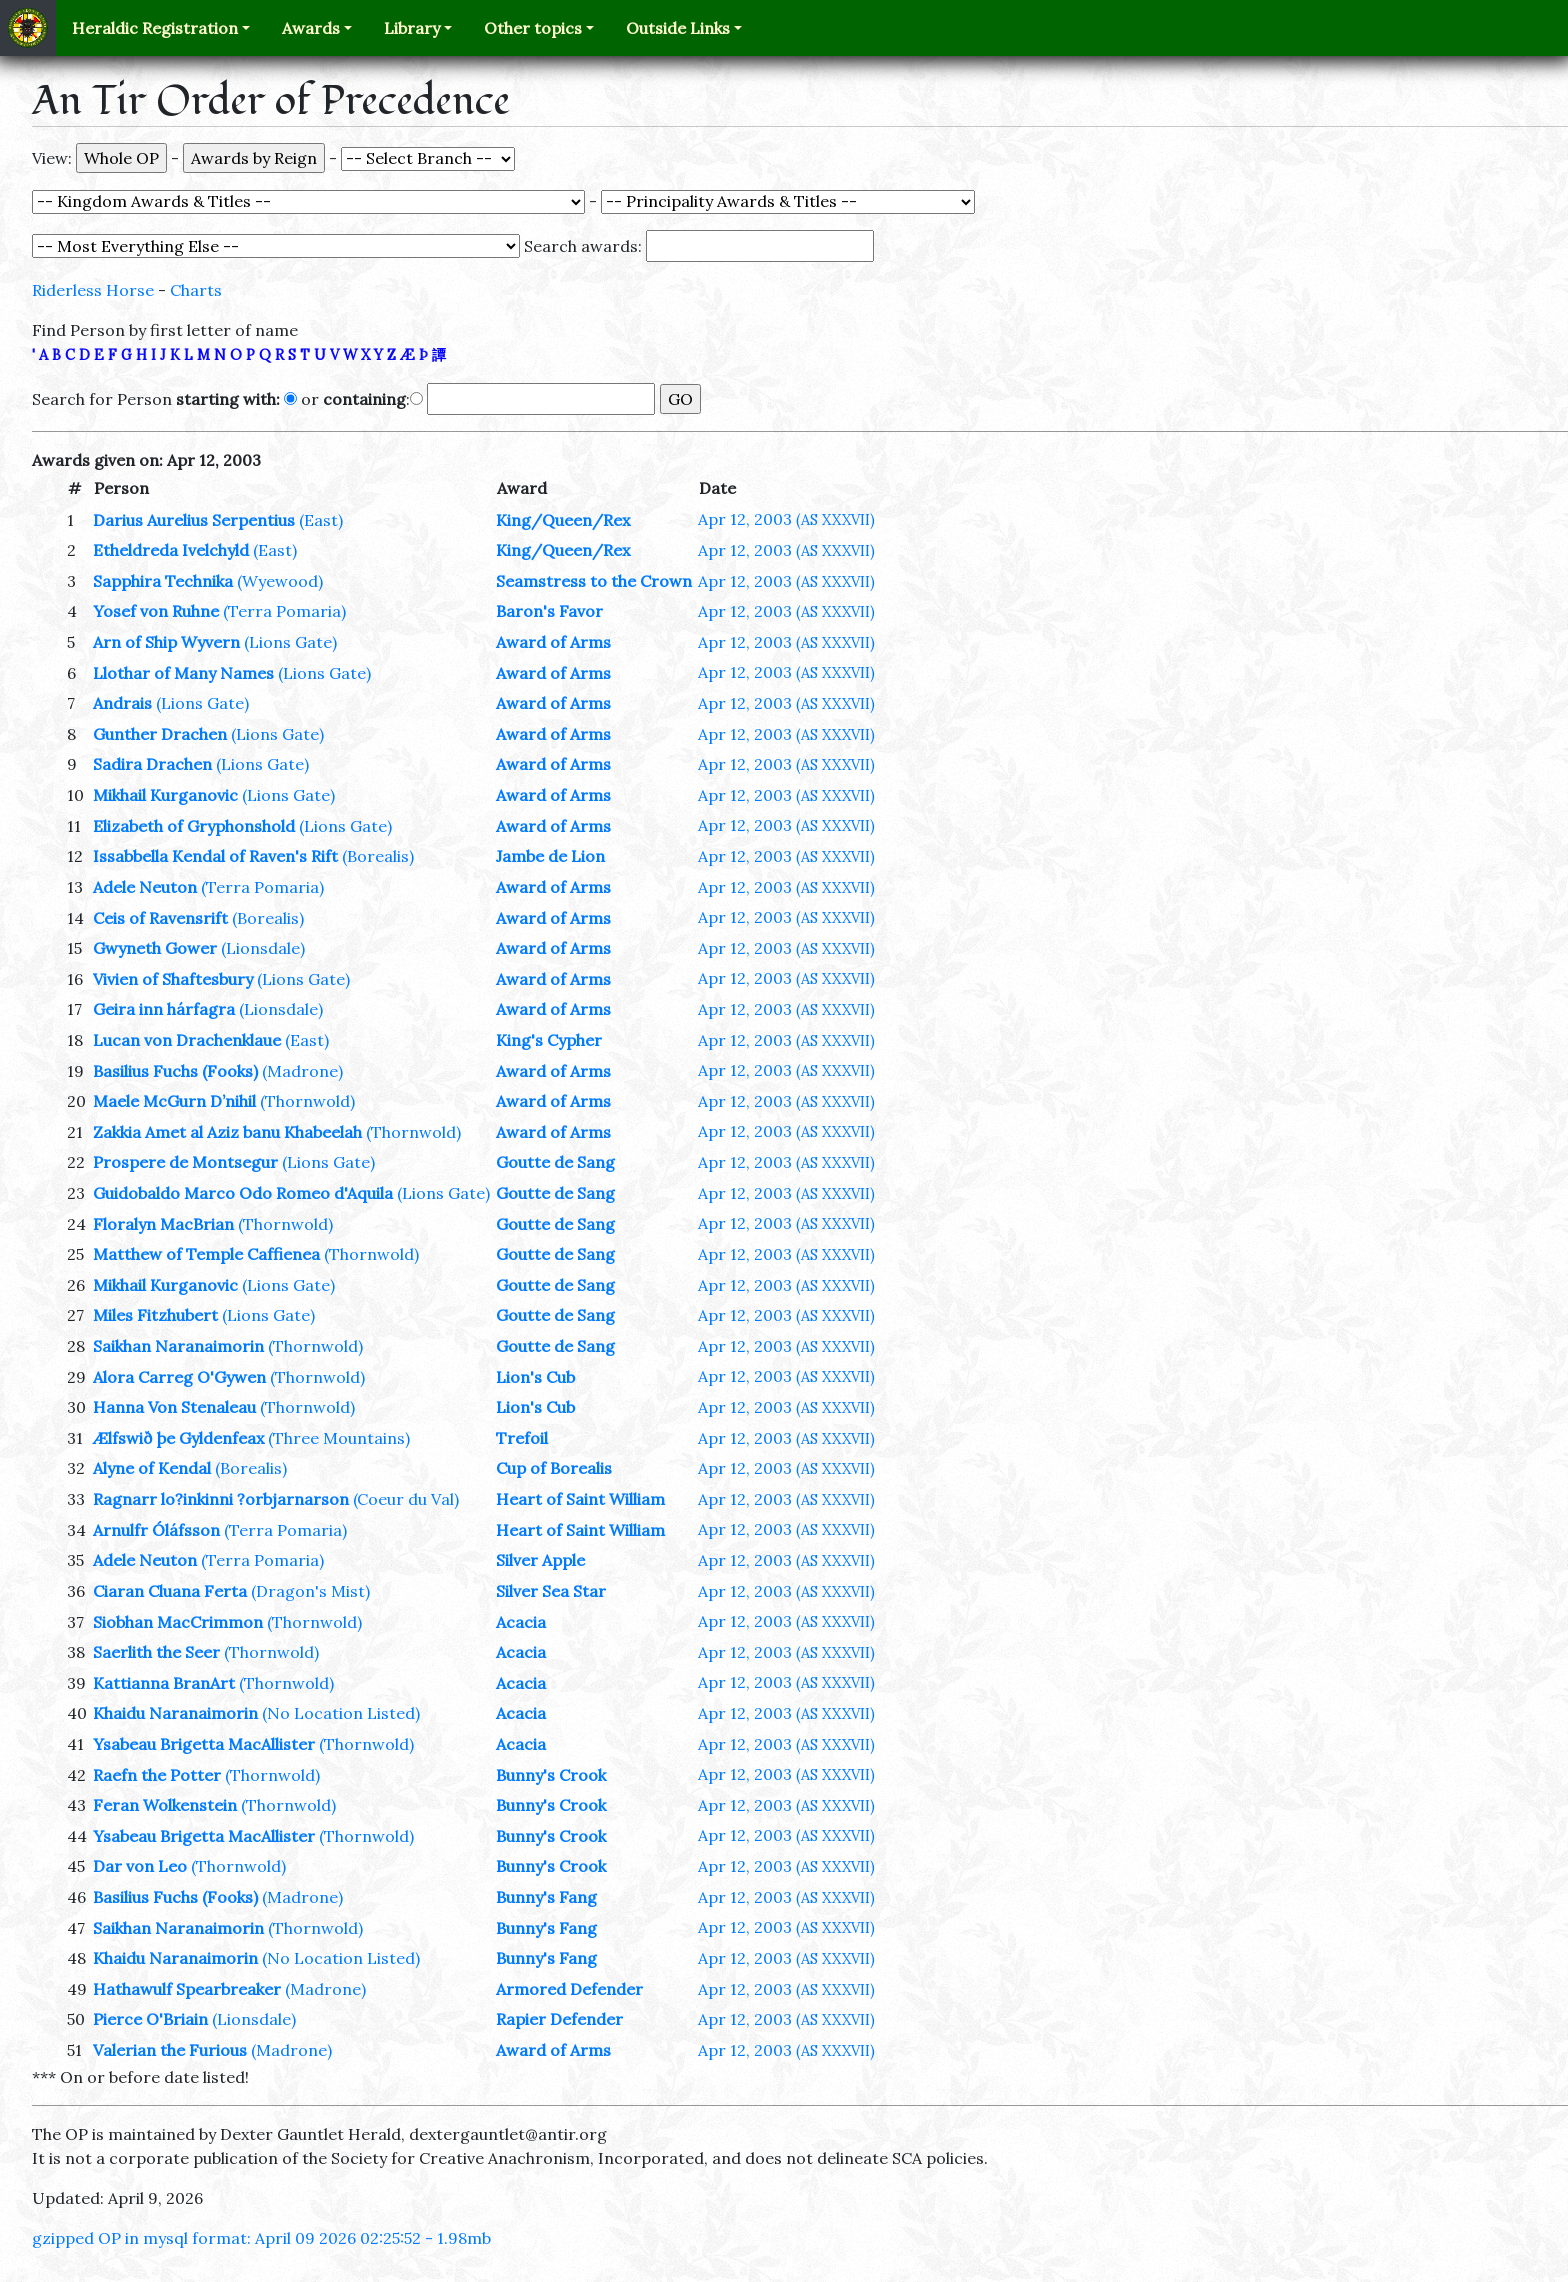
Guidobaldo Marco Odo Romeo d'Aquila (243, 1193)
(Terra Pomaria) (284, 611)
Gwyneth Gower (155, 948)
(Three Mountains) (339, 1438)
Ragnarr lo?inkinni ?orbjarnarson (221, 1499)
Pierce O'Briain (150, 2019)
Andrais (122, 703)
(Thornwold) (307, 1101)
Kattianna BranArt (164, 1683)
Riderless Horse (93, 290)
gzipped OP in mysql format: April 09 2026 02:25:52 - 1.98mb (261, 2238)
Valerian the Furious (170, 2050)
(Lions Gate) (290, 642)
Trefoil (522, 1438)
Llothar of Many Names (183, 673)
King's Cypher (549, 1040)
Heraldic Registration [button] (155, 28)
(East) (321, 520)
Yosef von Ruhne (156, 611)
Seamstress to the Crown (594, 581)
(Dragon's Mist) (310, 1591)
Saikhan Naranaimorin (178, 1346)
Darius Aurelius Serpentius (194, 520)
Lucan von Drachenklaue (187, 1040)
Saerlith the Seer (156, 1652)
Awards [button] (311, 28)
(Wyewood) (280, 581)
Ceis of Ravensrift (160, 918)
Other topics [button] (533, 28)
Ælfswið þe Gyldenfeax (178, 1438)
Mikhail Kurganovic (165, 795)
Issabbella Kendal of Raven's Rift (215, 856)
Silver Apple (540, 1560)
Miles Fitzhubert (155, 1315)
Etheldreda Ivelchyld (171, 550)
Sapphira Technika (163, 581)
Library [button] (412, 28)
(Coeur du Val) (406, 1499)
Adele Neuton (145, 887)
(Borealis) (378, 856)
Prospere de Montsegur (185, 1162)
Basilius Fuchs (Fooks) (175, 1071)
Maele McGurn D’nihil (174, 1101)
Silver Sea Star (551, 1591)
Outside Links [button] (678, 28)
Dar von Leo (140, 1866)
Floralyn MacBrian (163, 1224)
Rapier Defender (559, 2019)
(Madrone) (302, 1071)
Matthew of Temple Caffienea (206, 1254)
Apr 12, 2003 (786, 519)
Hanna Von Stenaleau (174, 1407)
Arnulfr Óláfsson (156, 1530)
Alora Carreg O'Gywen (179, 1377)
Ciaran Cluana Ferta (170, 1591)
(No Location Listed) (341, 1713)
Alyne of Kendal (152, 1468)
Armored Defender (569, 1989)
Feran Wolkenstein (165, 1805)
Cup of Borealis (554, 1468)
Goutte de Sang (555, 1162)
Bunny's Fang (546, 1897)
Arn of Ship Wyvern (166, 642)
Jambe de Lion (550, 856)
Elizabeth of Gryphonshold (194, 826)
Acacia (521, 1622)
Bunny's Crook (551, 1775)
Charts (196, 290)
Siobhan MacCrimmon (178, 1622)
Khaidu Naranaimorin (175, 1713)
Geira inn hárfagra (164, 1009)
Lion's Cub (535, 1377)
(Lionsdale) (263, 948)
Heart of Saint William (580, 1499)
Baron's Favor (549, 611)
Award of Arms (553, 642)
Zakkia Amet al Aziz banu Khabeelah (227, 1132)
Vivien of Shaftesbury (173, 979)
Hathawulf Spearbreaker (187, 1989)
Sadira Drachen (152, 764)
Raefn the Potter (157, 1775)
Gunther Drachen (160, 734)
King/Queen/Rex (563, 520)
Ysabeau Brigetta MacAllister (204, 1744)
